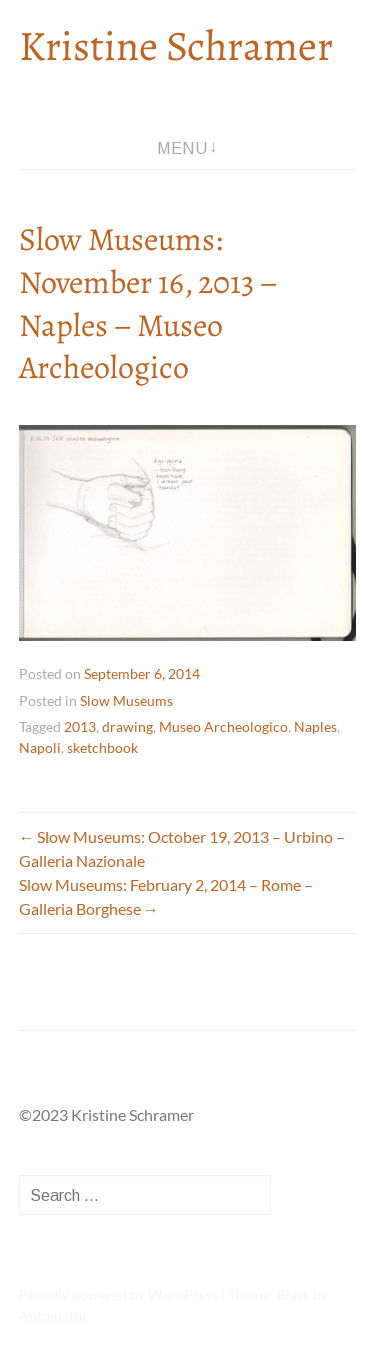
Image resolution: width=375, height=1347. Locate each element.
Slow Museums (126, 700)
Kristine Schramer (176, 45)
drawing (127, 726)
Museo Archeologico (223, 726)
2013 (80, 726)
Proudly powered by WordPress (118, 1294)
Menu (182, 148)
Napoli (40, 747)
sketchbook (102, 747)
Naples (315, 726)
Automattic (54, 1315)
